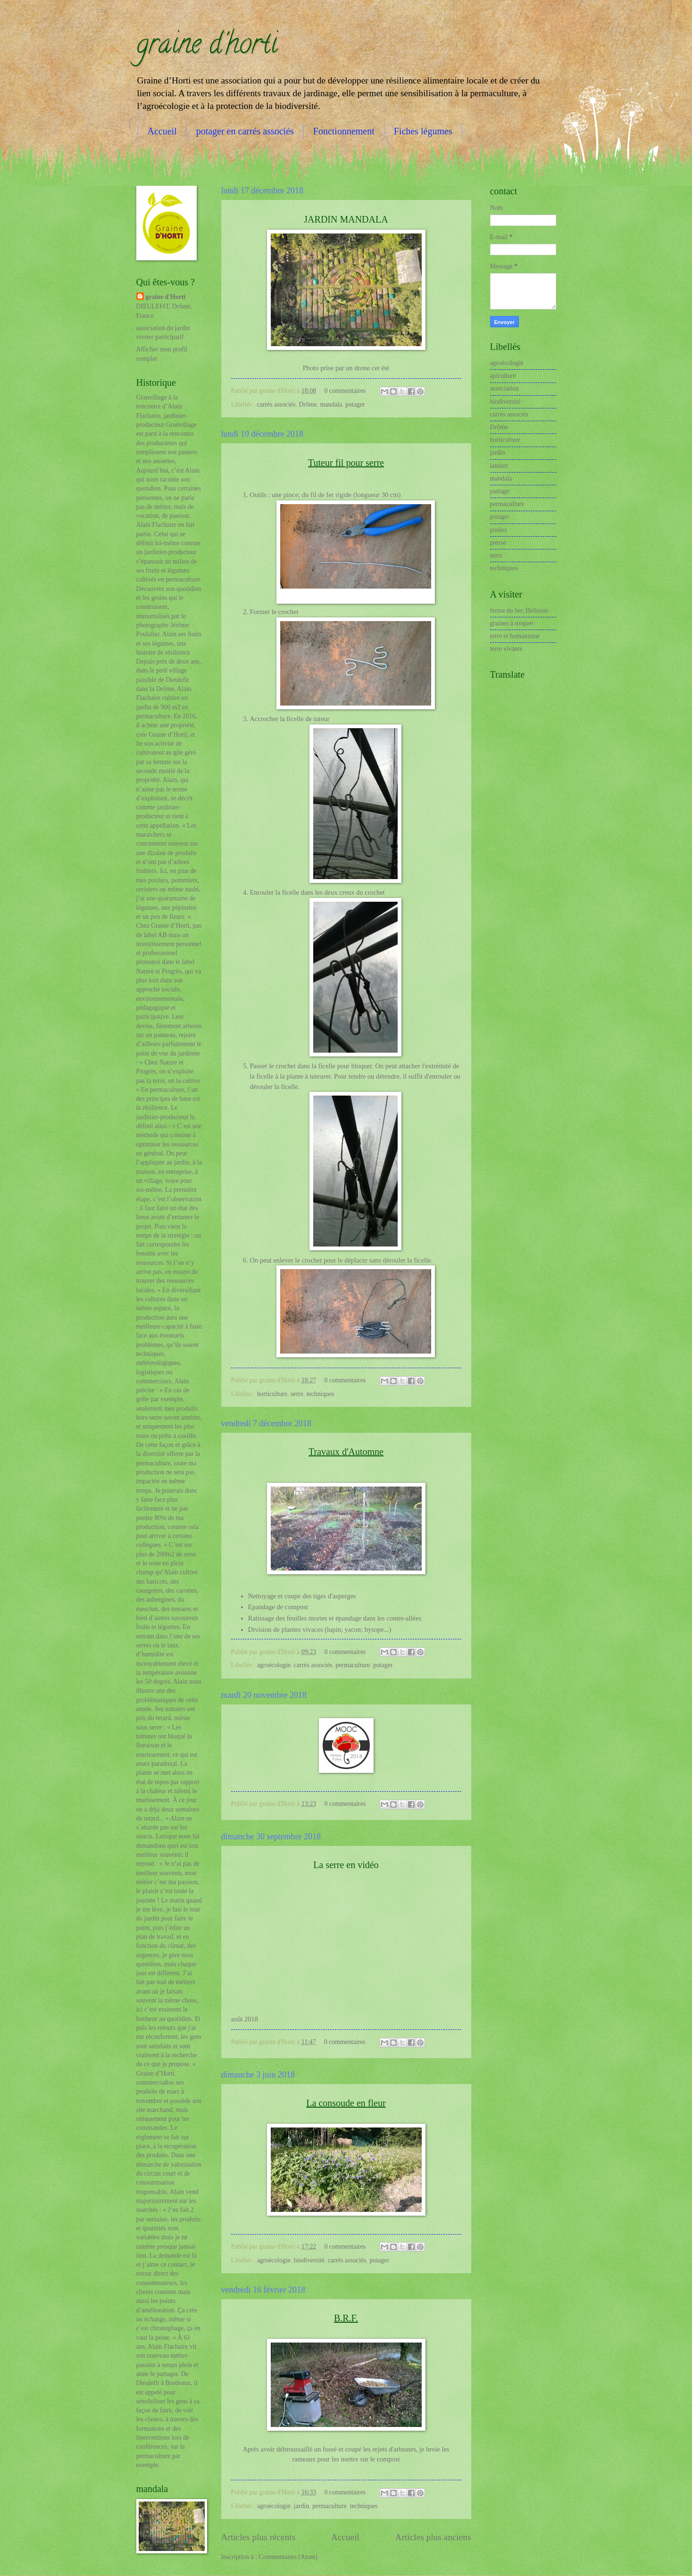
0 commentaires (345, 390)
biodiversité (309, 2260)
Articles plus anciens (433, 2537)
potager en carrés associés (245, 131)
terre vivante (506, 648)
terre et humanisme (515, 636)
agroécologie (274, 1665)
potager (355, 404)
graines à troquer (512, 623)
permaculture (352, 1665)
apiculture (503, 375)
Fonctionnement (344, 131)
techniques (320, 1393)
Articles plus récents (258, 2537)
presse (498, 542)
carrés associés (276, 404)
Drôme (308, 404)
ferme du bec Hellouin (519, 610)
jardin (301, 2506)
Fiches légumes (423, 131)
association (504, 388)
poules (498, 529)
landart (499, 465)
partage (499, 491)
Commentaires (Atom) (288, 2556)
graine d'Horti (166, 296)
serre (297, 1393)
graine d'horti (206, 47)
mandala (331, 404)
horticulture (272, 1393)
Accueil (162, 131)
